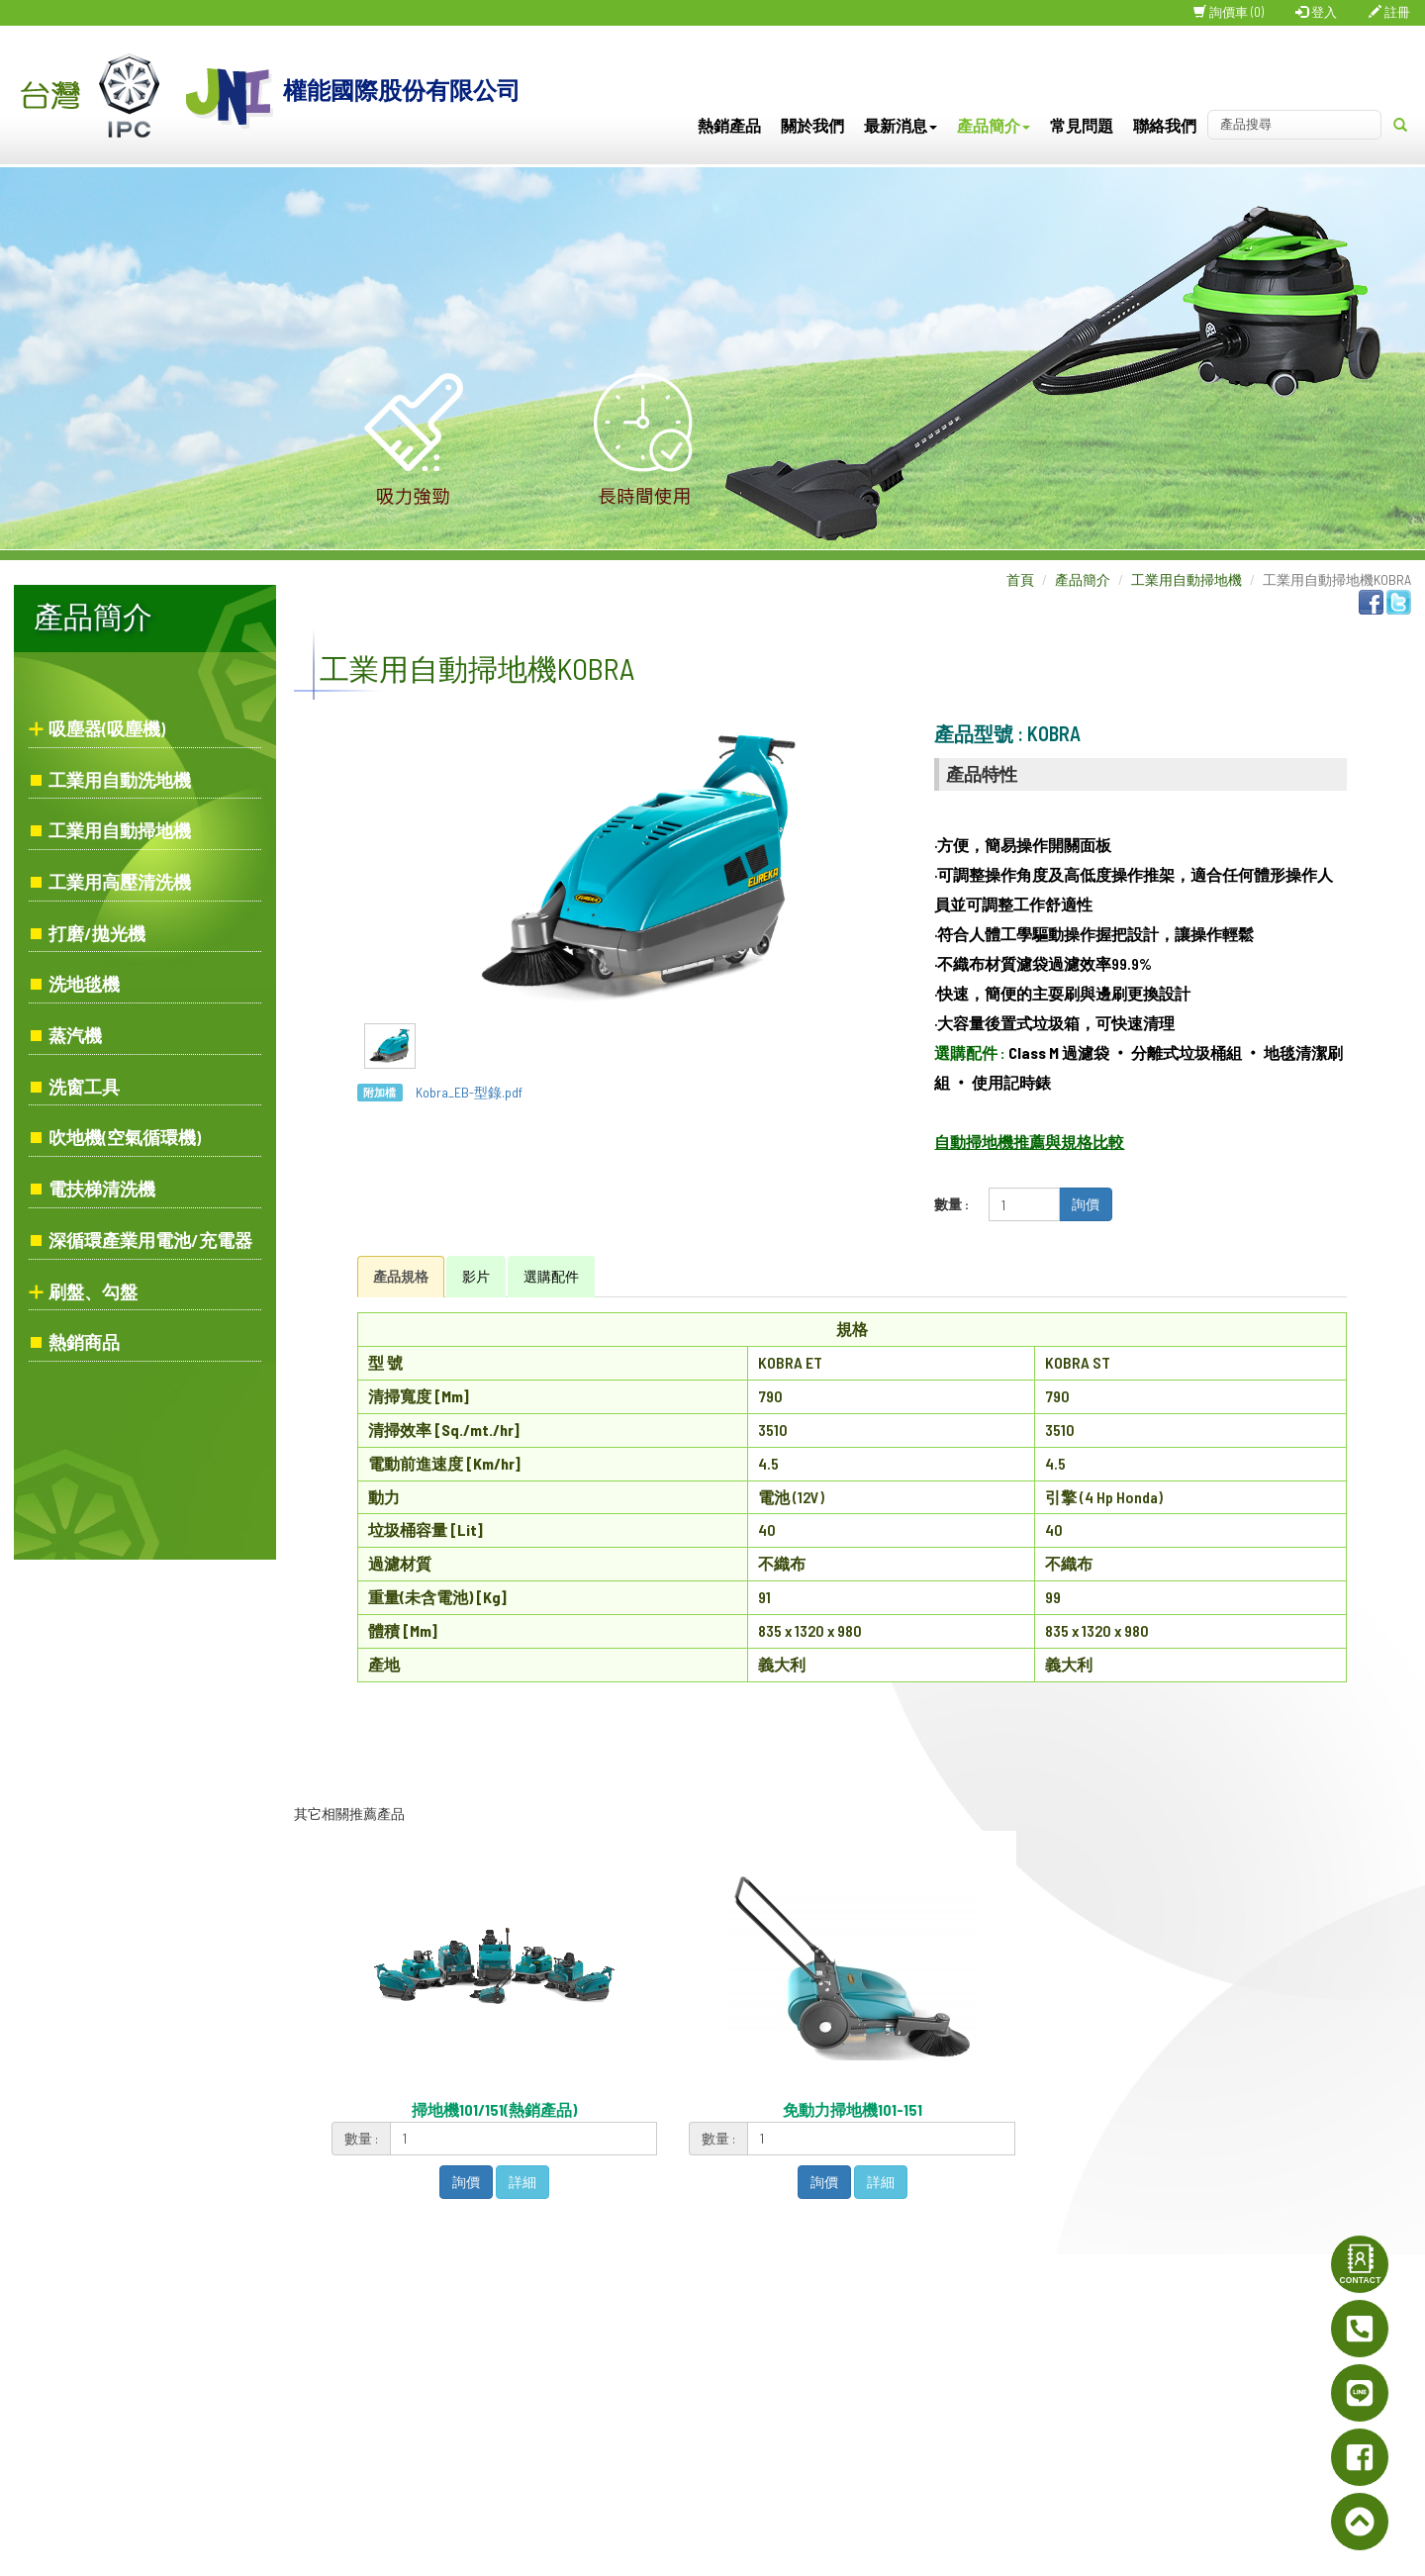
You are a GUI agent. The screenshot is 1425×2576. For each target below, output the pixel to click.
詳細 (522, 2181)
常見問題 (1081, 125)
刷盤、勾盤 (93, 1291)
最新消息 (900, 125)
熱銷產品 (729, 125)
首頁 (1020, 579)
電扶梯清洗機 (101, 1188)
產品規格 (400, 1276)
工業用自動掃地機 (119, 830)
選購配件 (551, 1276)
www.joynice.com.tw (721, 2447)
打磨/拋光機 (96, 933)
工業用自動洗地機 (119, 780)
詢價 (1085, 1203)
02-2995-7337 (737, 2378)
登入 (1316, 12)
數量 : (951, 1203)
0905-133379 (696, 2424)
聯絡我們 (1164, 125)
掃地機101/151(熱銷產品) (494, 2109)
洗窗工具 (84, 1086)
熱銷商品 (84, 1342)
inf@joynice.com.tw (771, 2472)
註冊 (1389, 12)
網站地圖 (960, 2283)
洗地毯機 (84, 984)
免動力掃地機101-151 (852, 2109)
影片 (476, 1276)
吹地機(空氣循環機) (124, 1137)
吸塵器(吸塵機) (106, 728)
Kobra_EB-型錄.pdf (469, 1092)
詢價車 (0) (1228, 12)
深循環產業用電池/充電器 (150, 1240)
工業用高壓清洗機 (119, 882)
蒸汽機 (75, 1035)
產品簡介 (993, 125)
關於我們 (812, 125)
